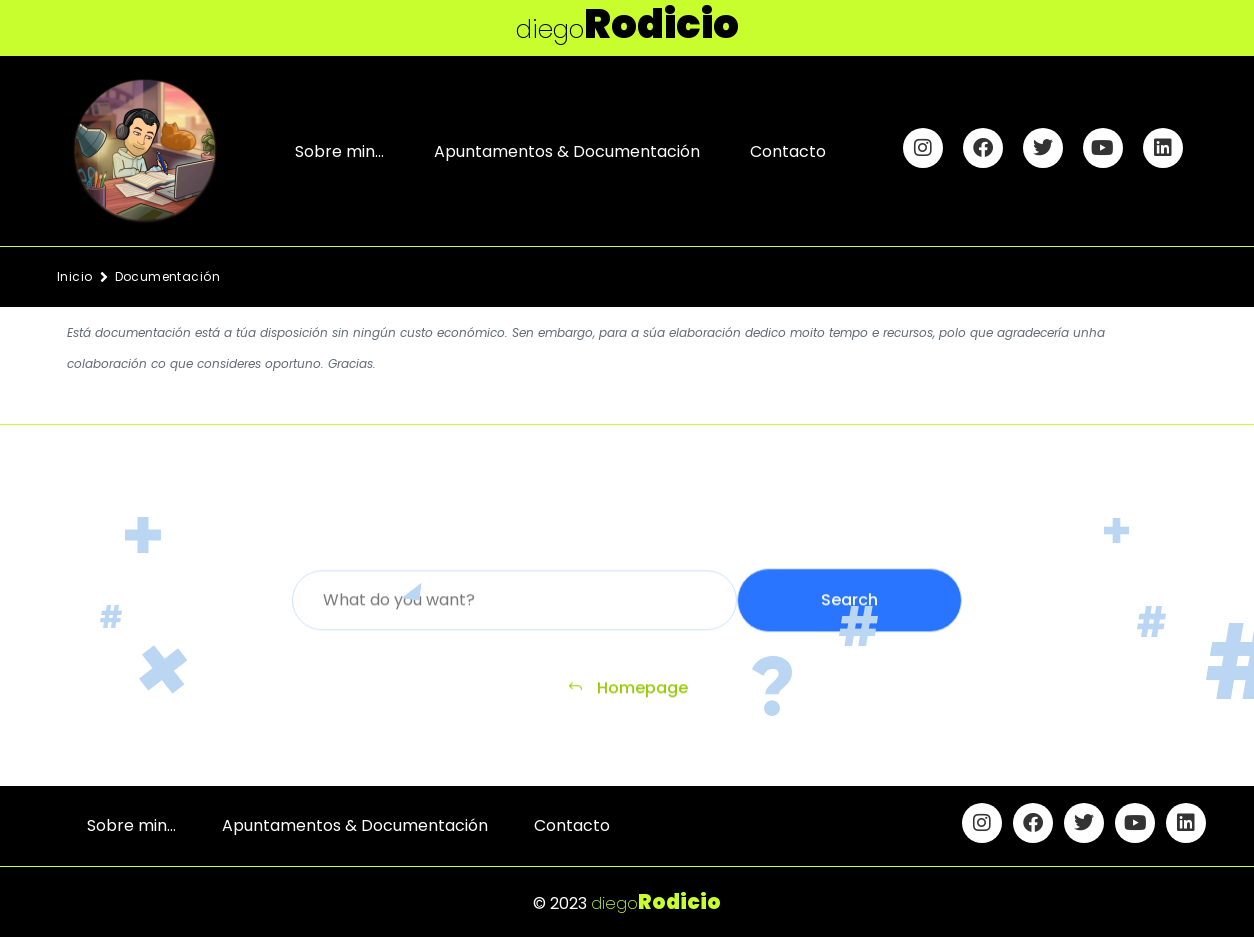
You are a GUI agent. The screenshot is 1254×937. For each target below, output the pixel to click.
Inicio (75, 276)
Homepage (627, 694)
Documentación (167, 276)
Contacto (788, 151)
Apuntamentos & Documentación (567, 151)
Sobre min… (339, 151)
